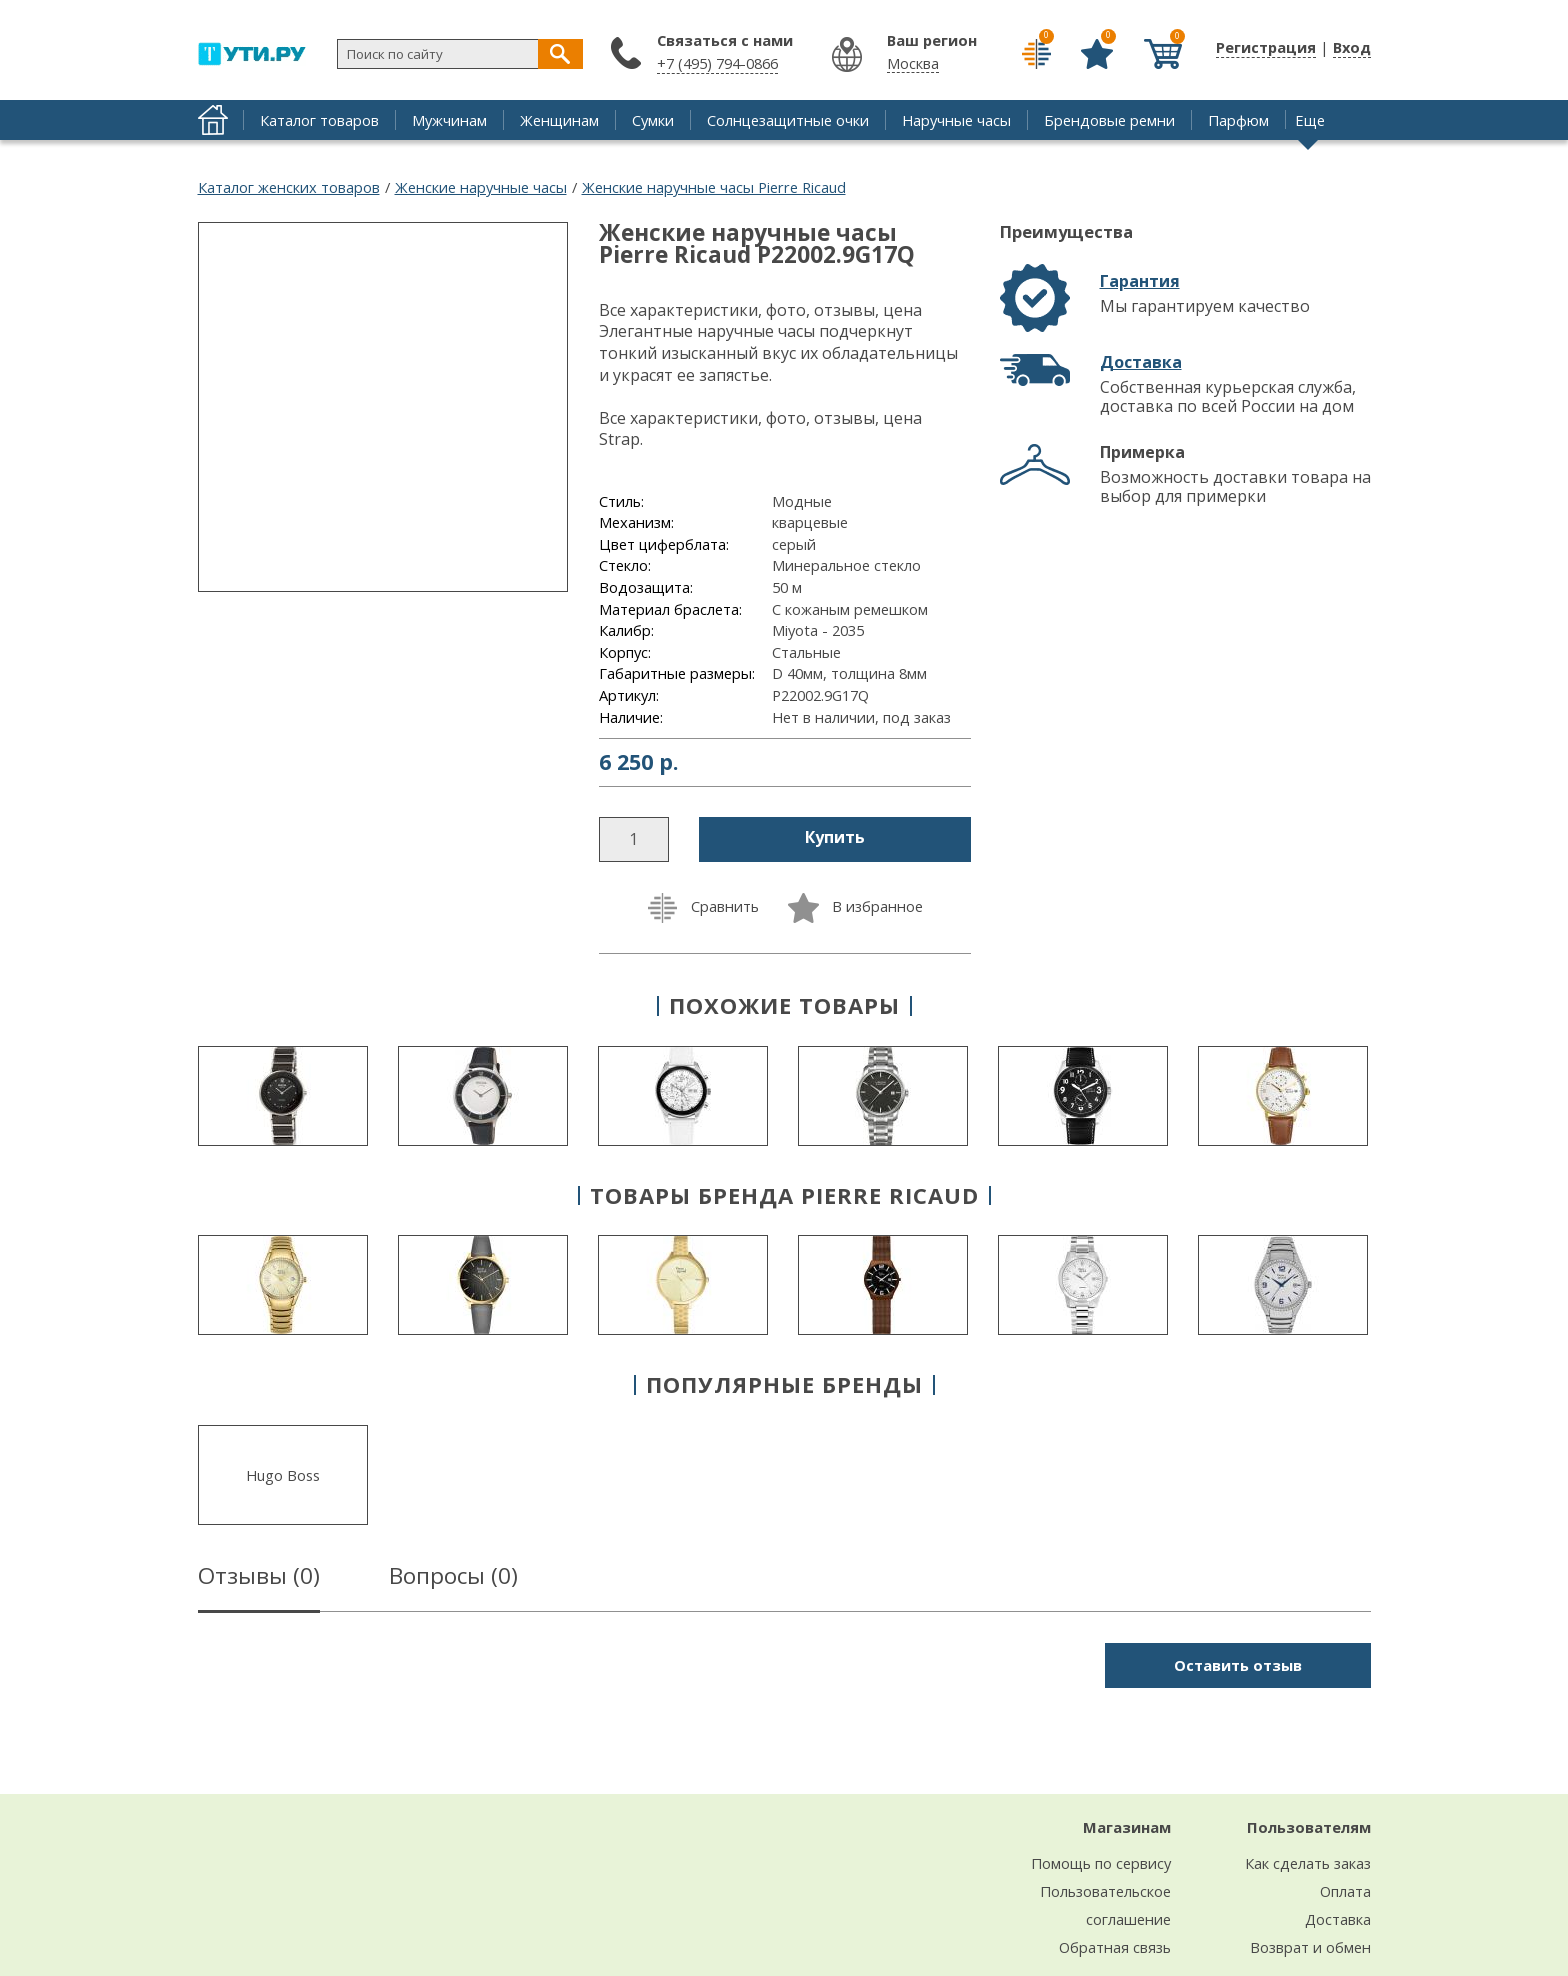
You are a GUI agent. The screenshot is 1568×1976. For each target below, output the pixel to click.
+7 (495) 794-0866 (717, 63)
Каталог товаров (319, 120)
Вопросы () (453, 1579)
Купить (835, 837)
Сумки (653, 120)
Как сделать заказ (1308, 1863)
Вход (1352, 47)
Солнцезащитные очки (788, 120)
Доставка (1141, 362)
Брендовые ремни (1109, 120)
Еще (1310, 120)
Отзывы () (259, 1579)
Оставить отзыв (1238, 1665)
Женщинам (559, 120)
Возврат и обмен (1310, 1947)
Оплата (1345, 1891)
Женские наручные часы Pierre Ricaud (714, 187)
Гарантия (1140, 281)
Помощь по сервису (1101, 1863)
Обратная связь (1115, 1947)
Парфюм (1238, 120)
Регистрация (1266, 47)
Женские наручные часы (481, 187)
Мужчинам (449, 120)
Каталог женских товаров (289, 187)
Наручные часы (956, 120)
